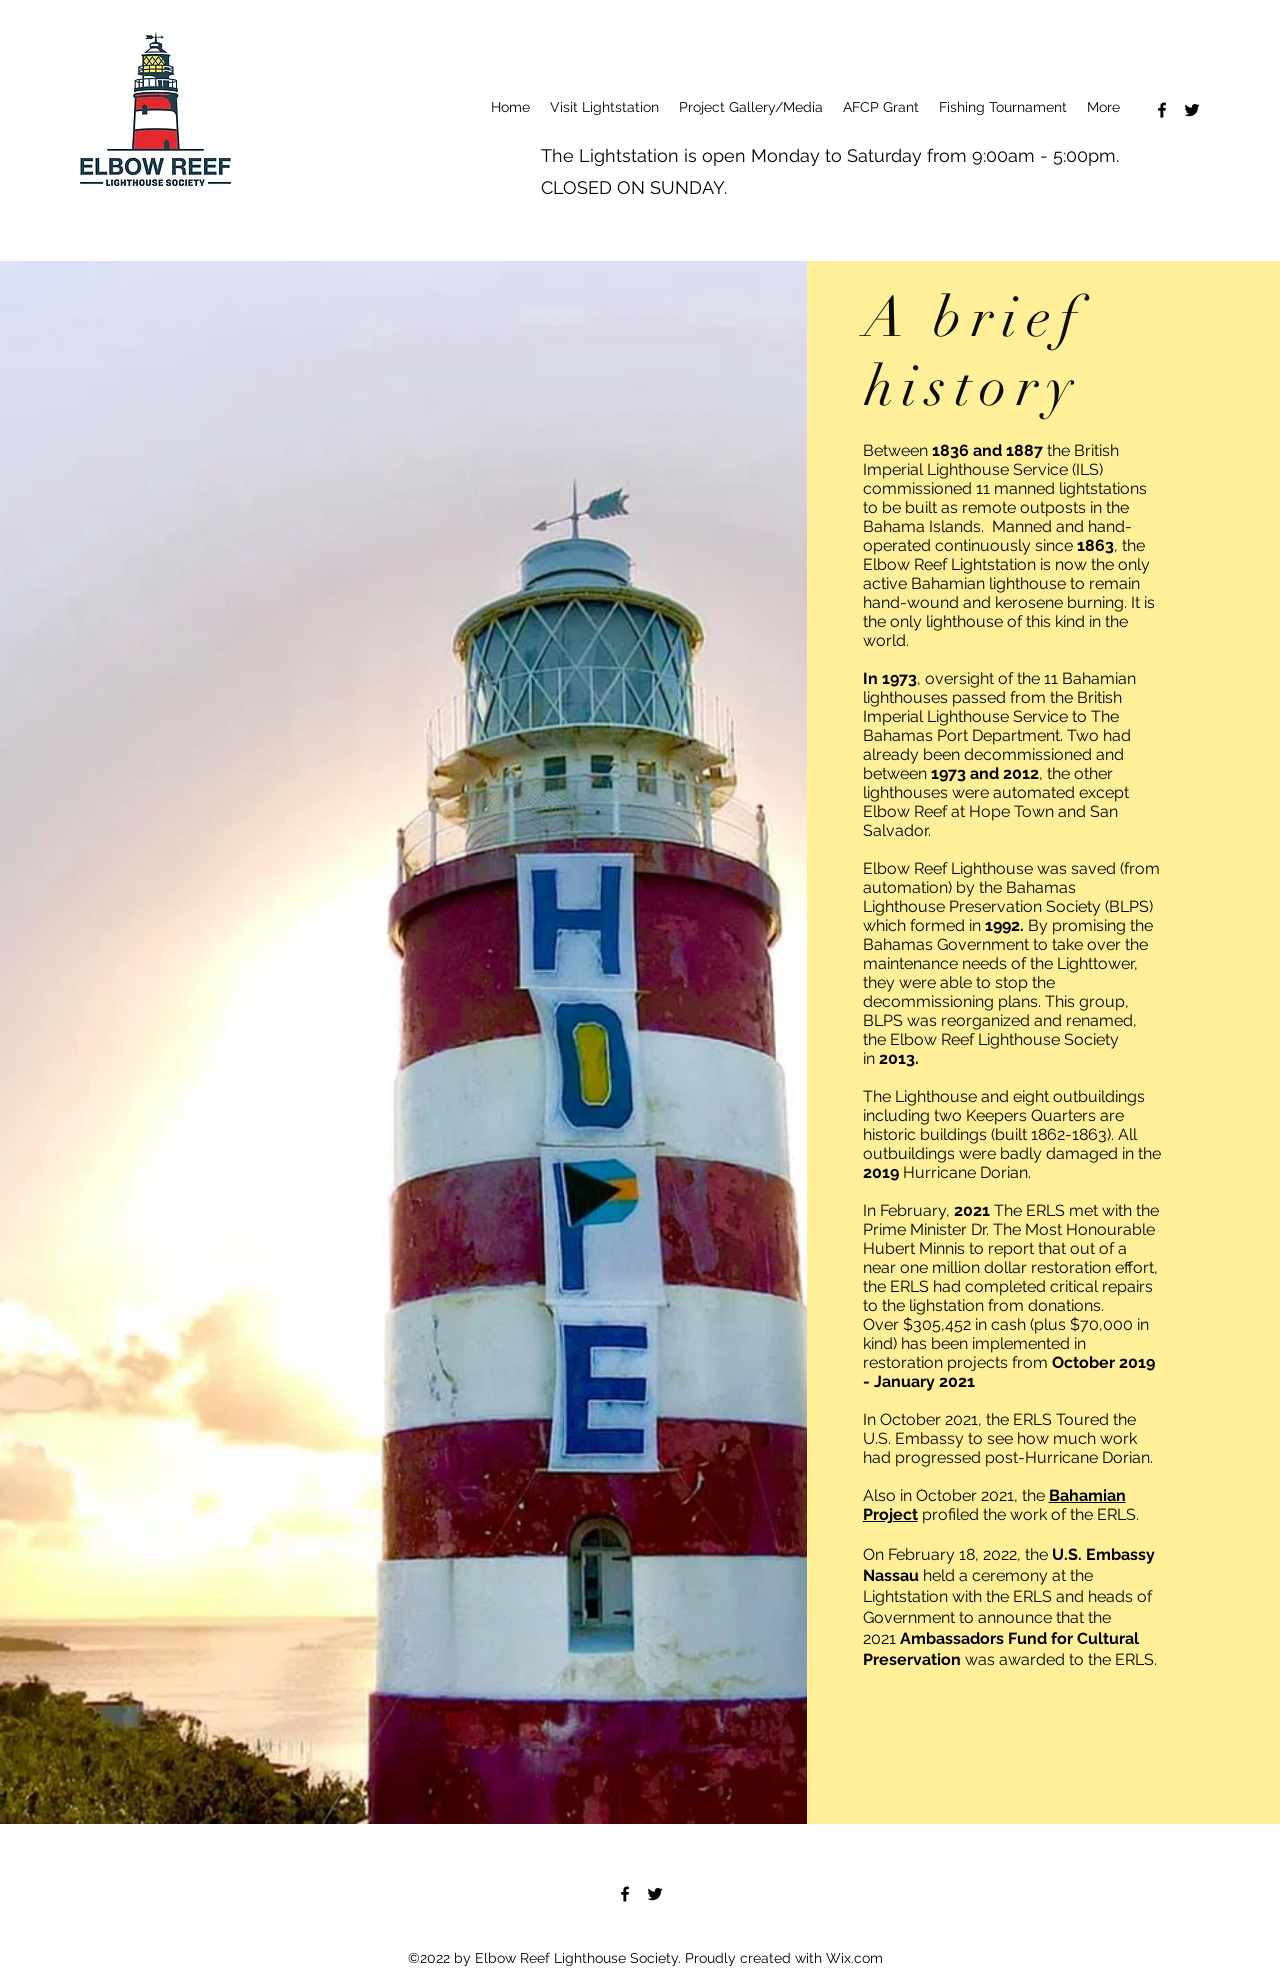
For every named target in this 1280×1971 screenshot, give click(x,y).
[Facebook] (1162, 110)
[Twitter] (1192, 110)
